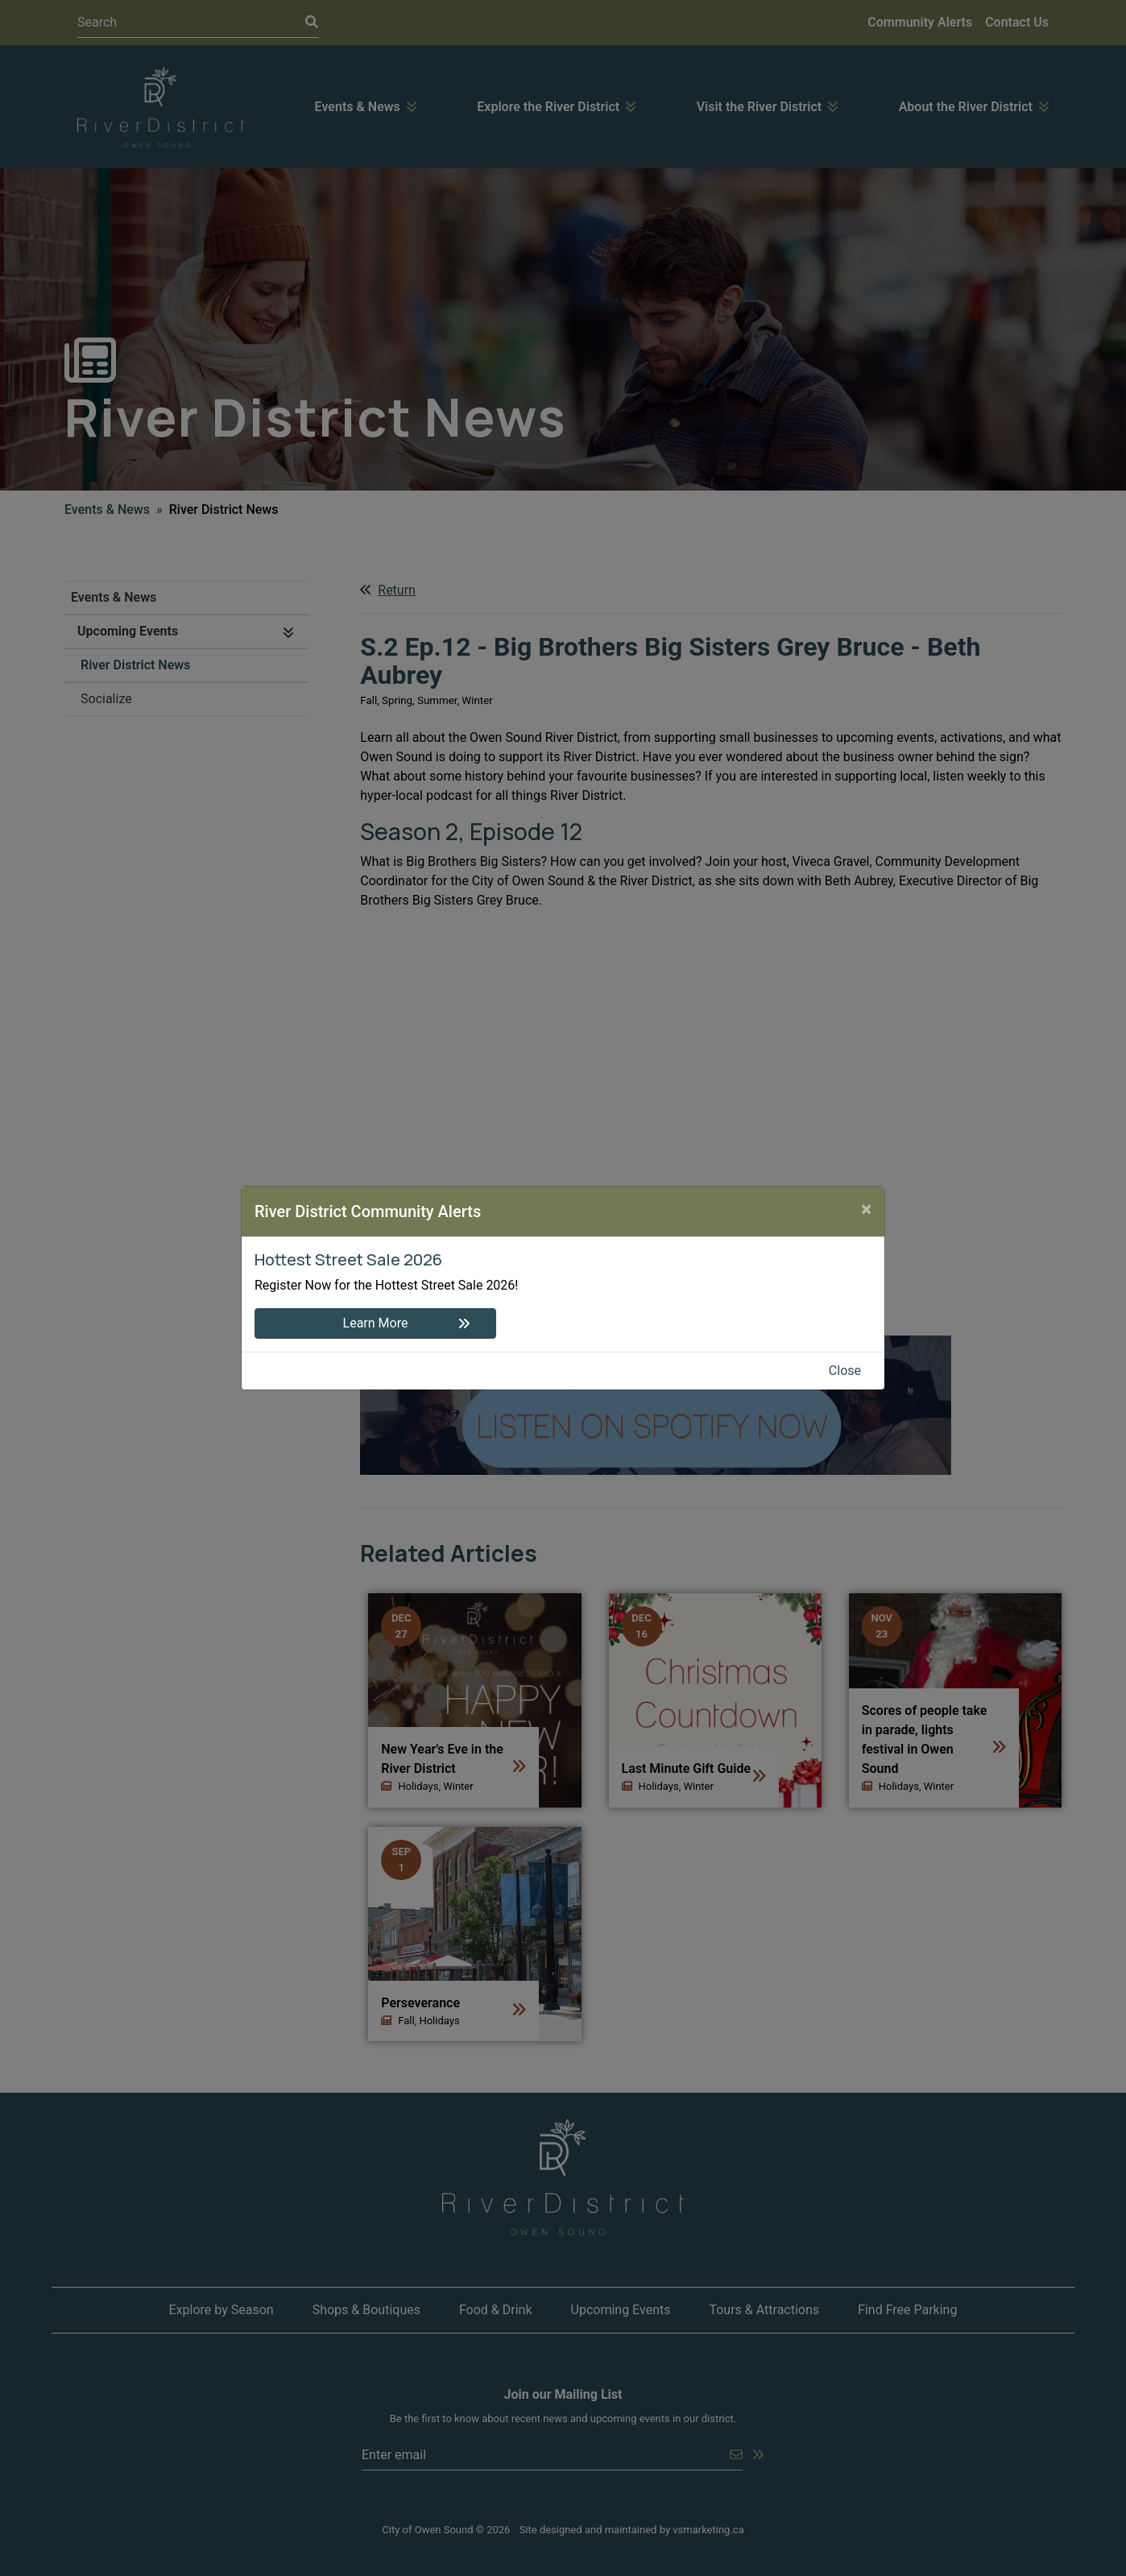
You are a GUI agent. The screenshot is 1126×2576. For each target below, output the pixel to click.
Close (845, 1370)
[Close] (866, 1209)
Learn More (375, 1323)
